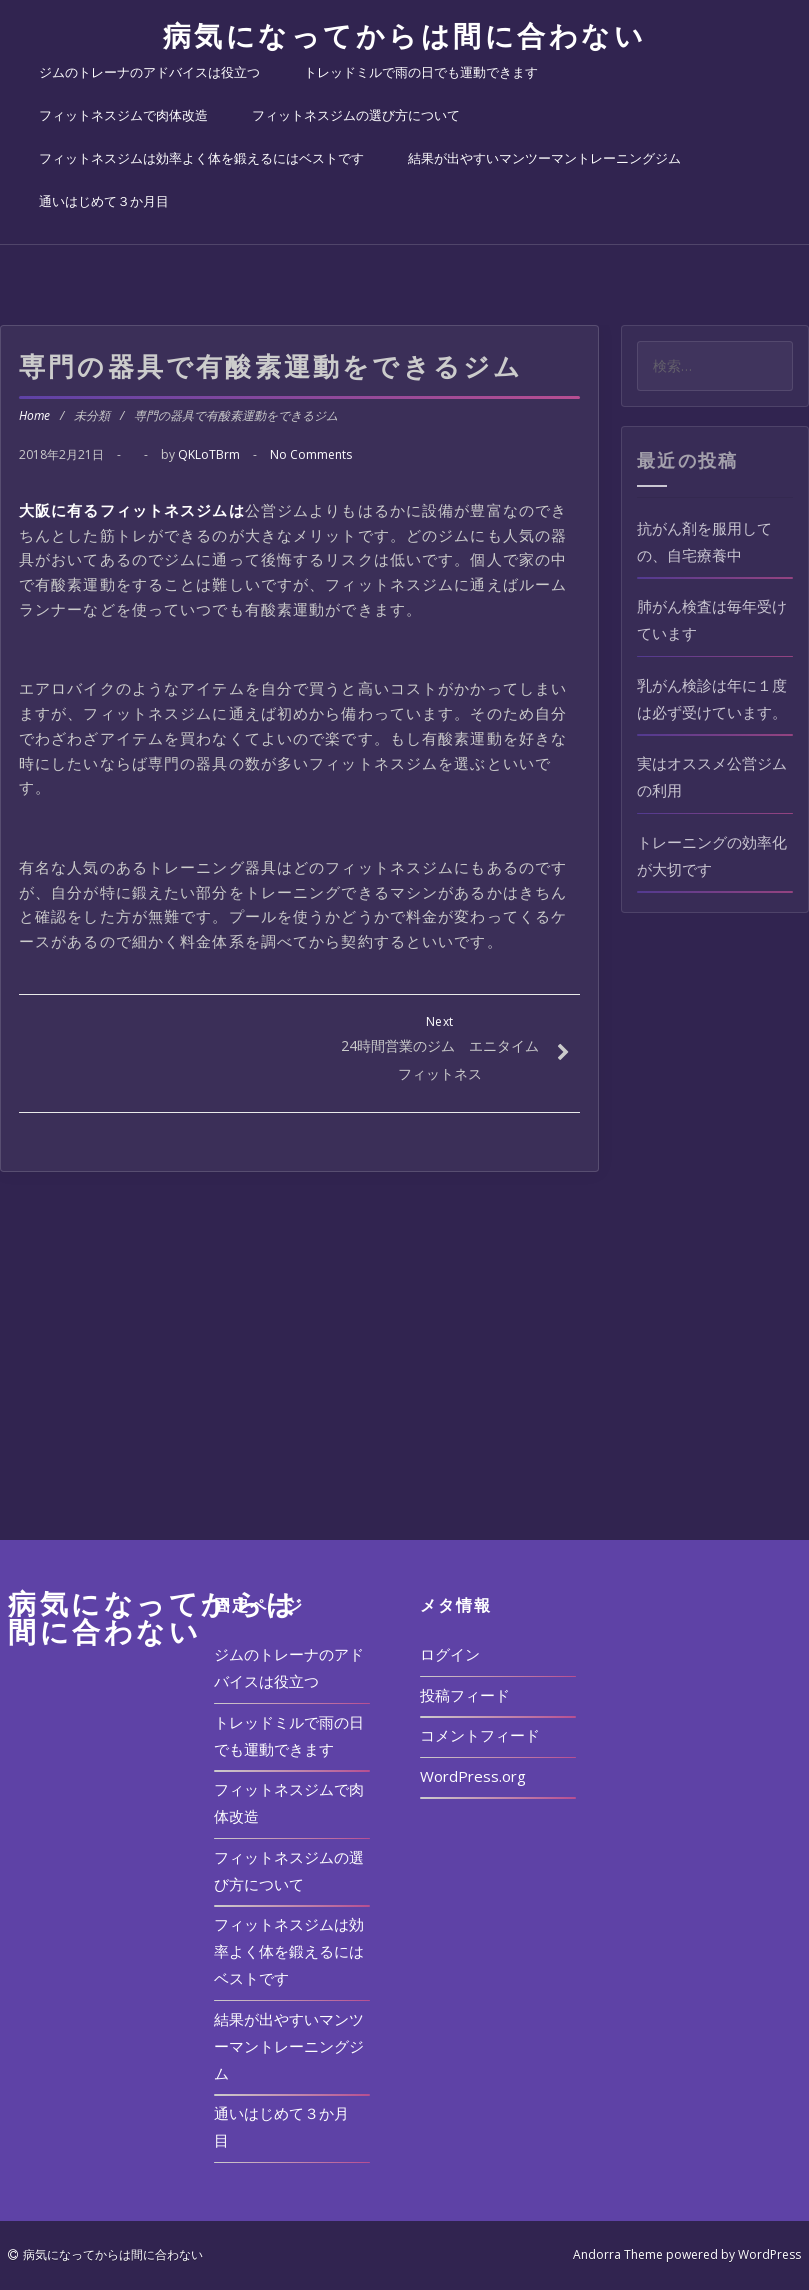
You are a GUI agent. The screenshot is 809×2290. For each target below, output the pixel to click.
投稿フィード (465, 1695)
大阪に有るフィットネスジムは (132, 510)
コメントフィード (480, 1735)
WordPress (769, 2254)
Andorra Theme (618, 2254)
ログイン (450, 1654)
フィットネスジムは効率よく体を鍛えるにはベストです (201, 158)
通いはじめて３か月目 (104, 201)
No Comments (311, 454)
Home (34, 415)
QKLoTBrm (209, 454)
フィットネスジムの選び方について (356, 115)
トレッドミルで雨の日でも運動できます (421, 72)
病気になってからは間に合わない (405, 35)
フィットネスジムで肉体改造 (123, 115)
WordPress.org (473, 1776)
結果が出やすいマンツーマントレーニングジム (544, 158)
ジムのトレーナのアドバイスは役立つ (149, 72)
